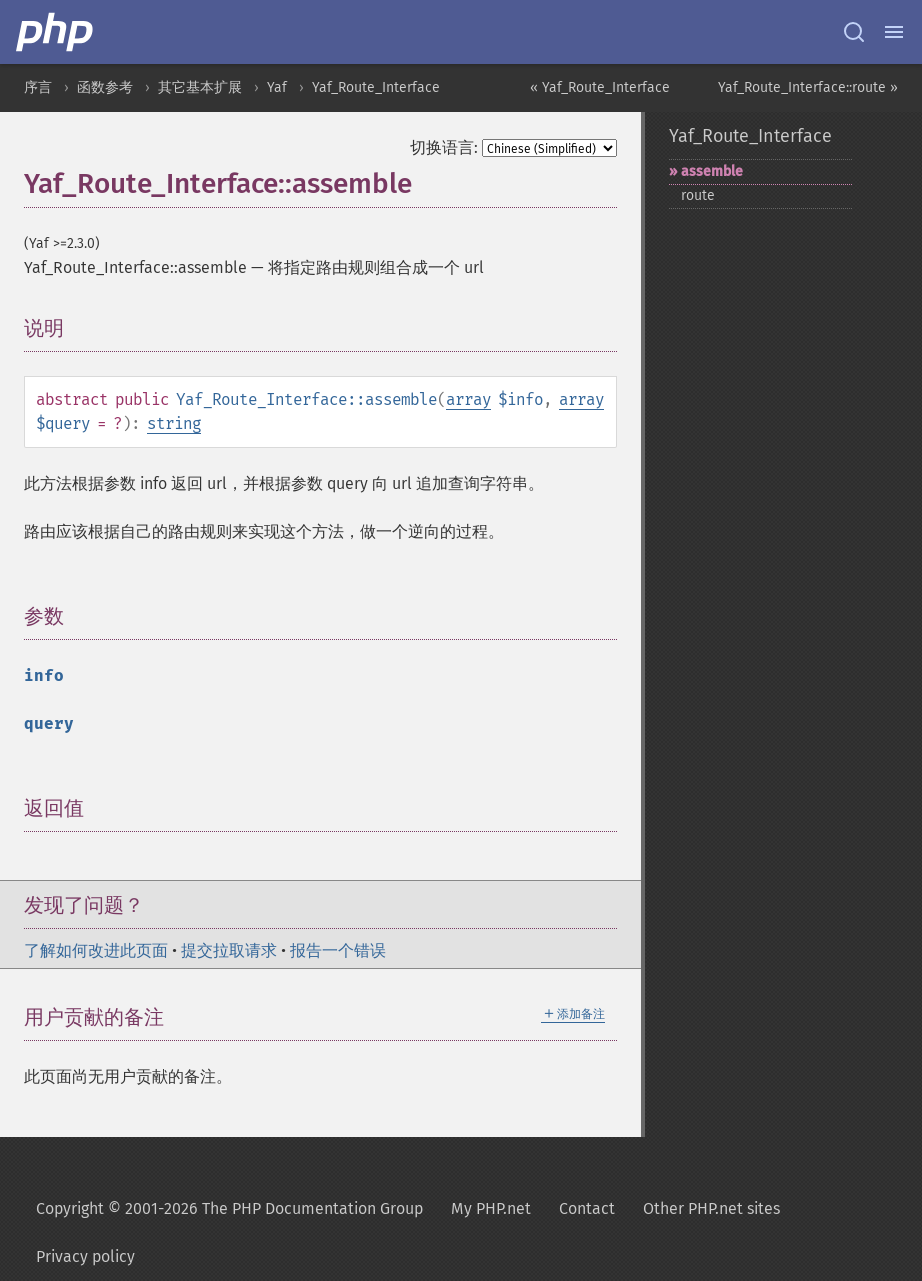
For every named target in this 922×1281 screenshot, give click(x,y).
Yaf (277, 87)
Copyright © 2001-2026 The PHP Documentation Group (229, 1208)
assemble (712, 171)
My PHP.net (491, 1208)
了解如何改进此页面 (96, 950)
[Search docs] (854, 32)
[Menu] (894, 32)
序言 (38, 87)
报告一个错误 (338, 950)
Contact (587, 1208)
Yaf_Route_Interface (376, 87)
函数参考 (105, 87)
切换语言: (444, 147)
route (698, 195)
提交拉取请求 (229, 950)
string (174, 423)
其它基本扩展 (200, 87)
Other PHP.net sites (711, 1208)
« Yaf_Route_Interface (600, 87)
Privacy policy (85, 1256)
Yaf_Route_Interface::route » (808, 87)
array (468, 399)
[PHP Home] (56, 32)
